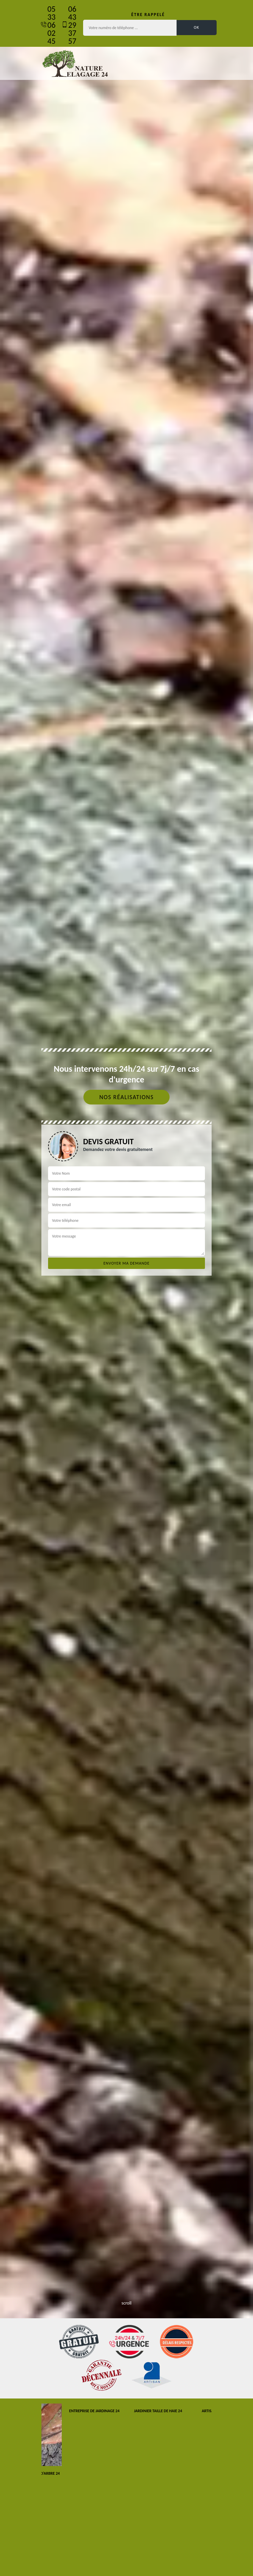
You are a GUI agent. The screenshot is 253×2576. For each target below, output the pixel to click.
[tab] (126, 1288)
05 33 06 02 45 (51, 25)
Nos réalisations (126, 1097)
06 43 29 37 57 (72, 25)
